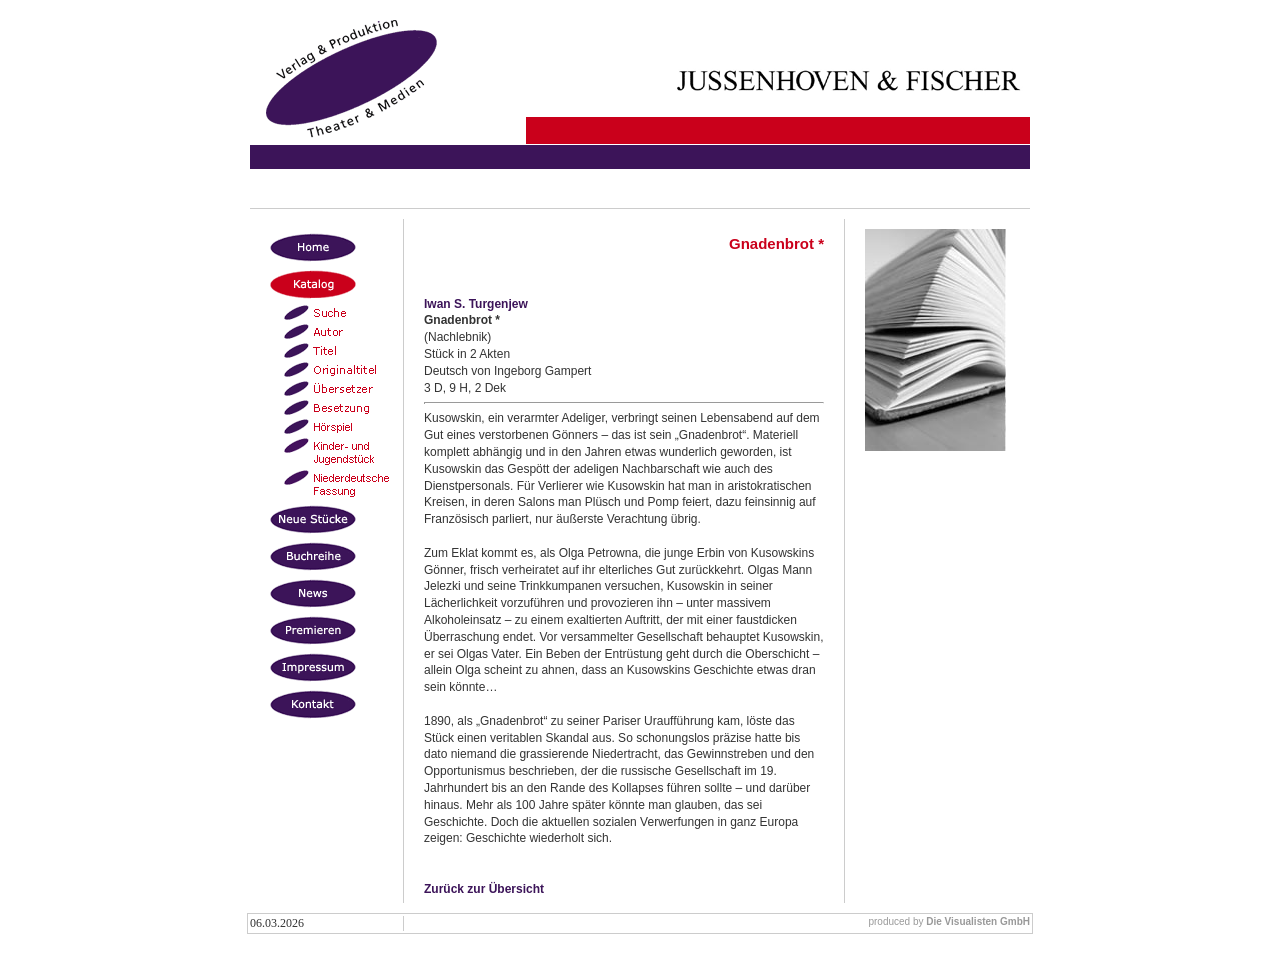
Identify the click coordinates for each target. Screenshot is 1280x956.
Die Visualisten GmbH (978, 921)
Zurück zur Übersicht (484, 889)
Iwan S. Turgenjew (476, 304)
